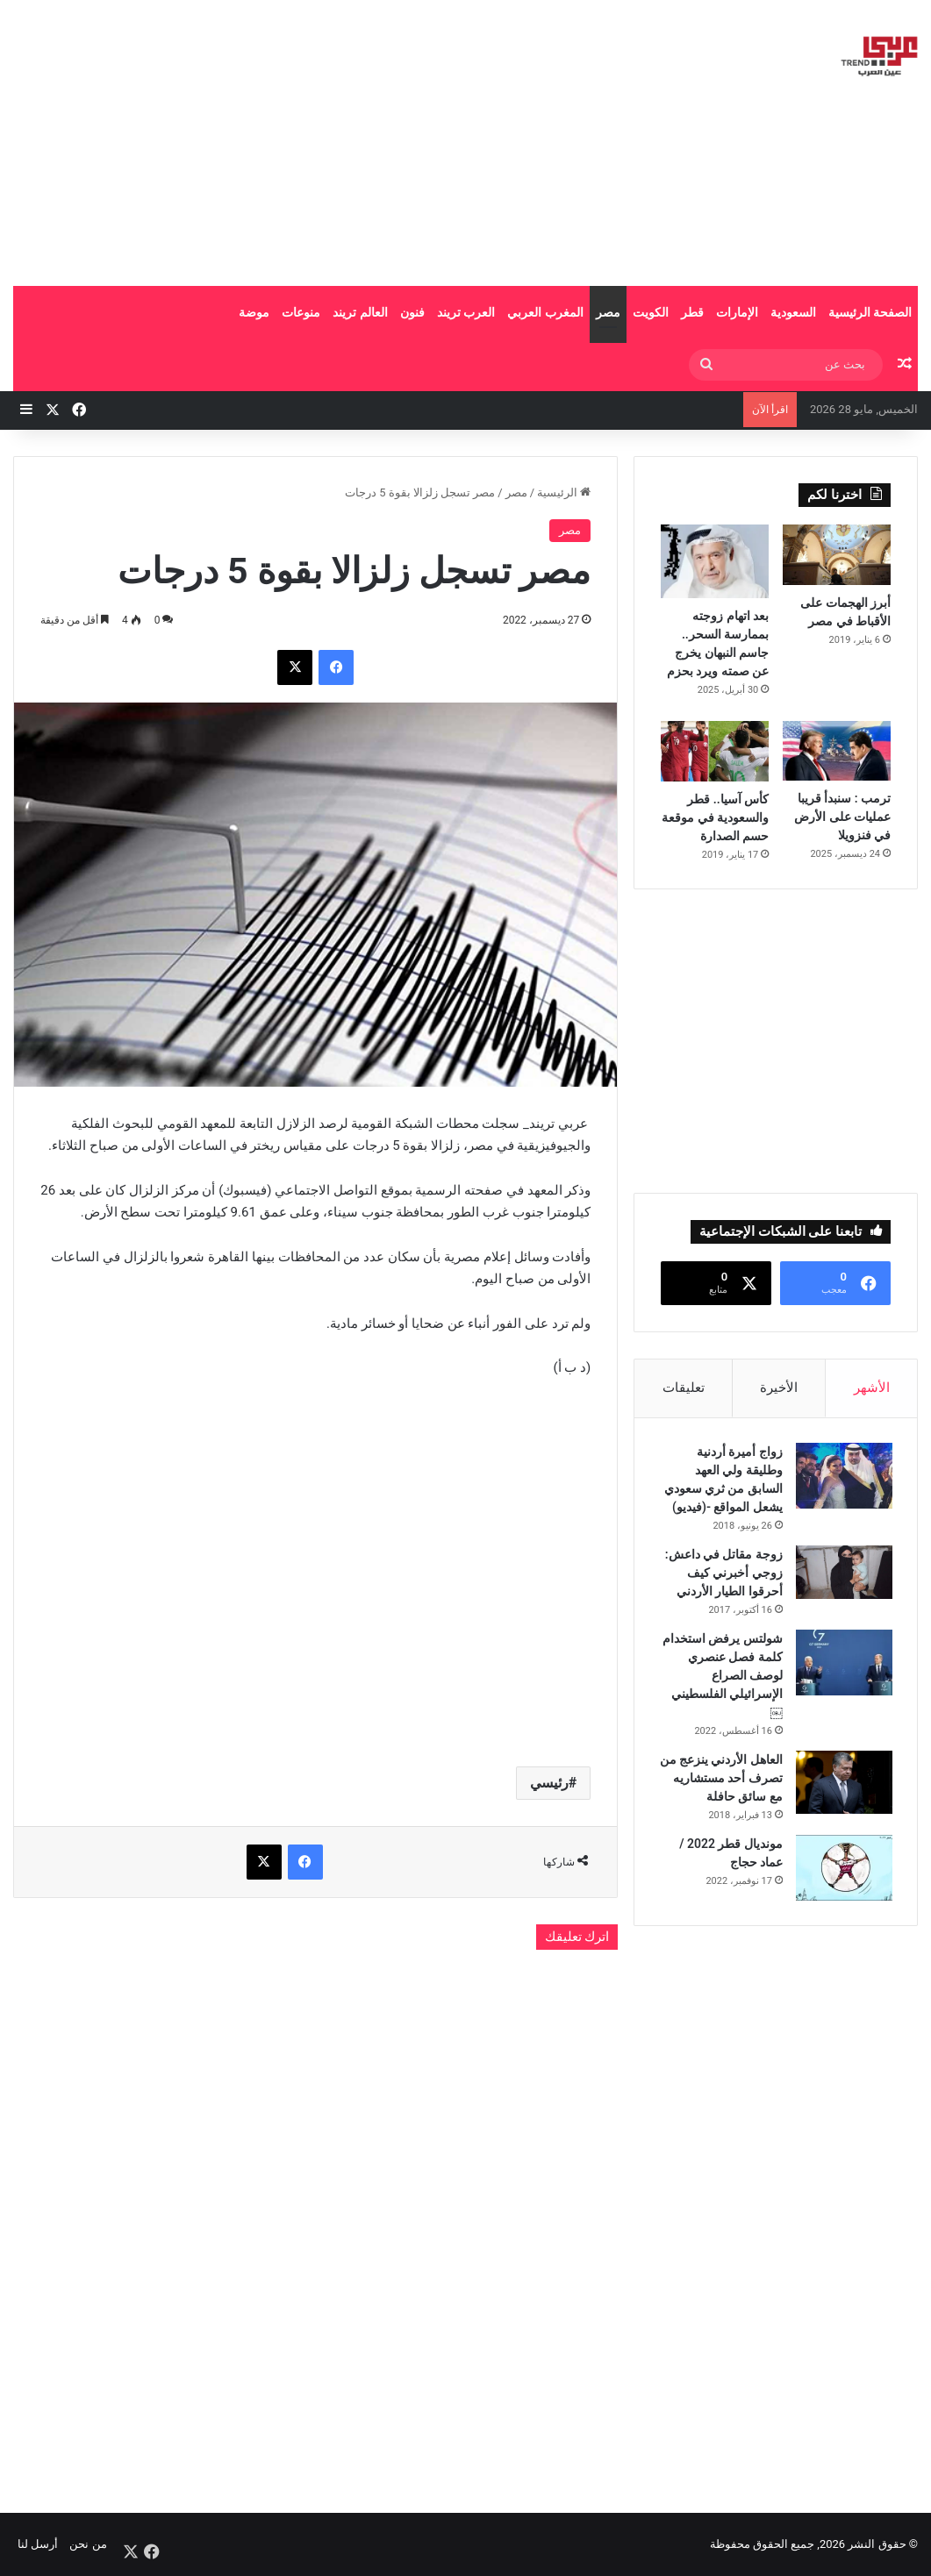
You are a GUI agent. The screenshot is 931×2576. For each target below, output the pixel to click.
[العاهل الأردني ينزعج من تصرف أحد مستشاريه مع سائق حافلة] (842, 1784)
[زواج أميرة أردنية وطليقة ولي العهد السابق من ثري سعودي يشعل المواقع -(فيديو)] (842, 1477)
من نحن (87, 2544)
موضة (254, 312)
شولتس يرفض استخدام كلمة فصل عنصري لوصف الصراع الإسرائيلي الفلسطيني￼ (725, 1677)
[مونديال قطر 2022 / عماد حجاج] (842, 1888)
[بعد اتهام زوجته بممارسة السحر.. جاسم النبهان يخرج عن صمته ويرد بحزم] (715, 561)
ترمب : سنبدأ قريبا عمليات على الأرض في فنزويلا (842, 816)
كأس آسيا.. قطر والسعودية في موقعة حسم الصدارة (715, 817)
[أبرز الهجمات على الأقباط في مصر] (837, 554)
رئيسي (549, 1782)
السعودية (793, 312)
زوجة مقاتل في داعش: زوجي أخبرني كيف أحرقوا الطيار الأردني (722, 1574)
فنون (412, 312)
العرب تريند (466, 312)
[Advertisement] (303, 140)
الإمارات (737, 312)
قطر (692, 312)
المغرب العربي (545, 312)
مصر (608, 312)
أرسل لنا (38, 2544)
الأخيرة (779, 1387)
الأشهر (872, 1387)
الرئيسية (564, 492)
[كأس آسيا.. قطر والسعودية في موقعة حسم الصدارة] (715, 751)
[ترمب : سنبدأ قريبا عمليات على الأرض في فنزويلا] (837, 751)
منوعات (301, 312)
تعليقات (683, 1387)
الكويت (651, 312)
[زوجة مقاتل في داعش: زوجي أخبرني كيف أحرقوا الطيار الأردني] (842, 1574)
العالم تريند (360, 312)
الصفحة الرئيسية (870, 312)
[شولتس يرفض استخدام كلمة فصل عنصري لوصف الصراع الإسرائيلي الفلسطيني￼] (842, 1664)
